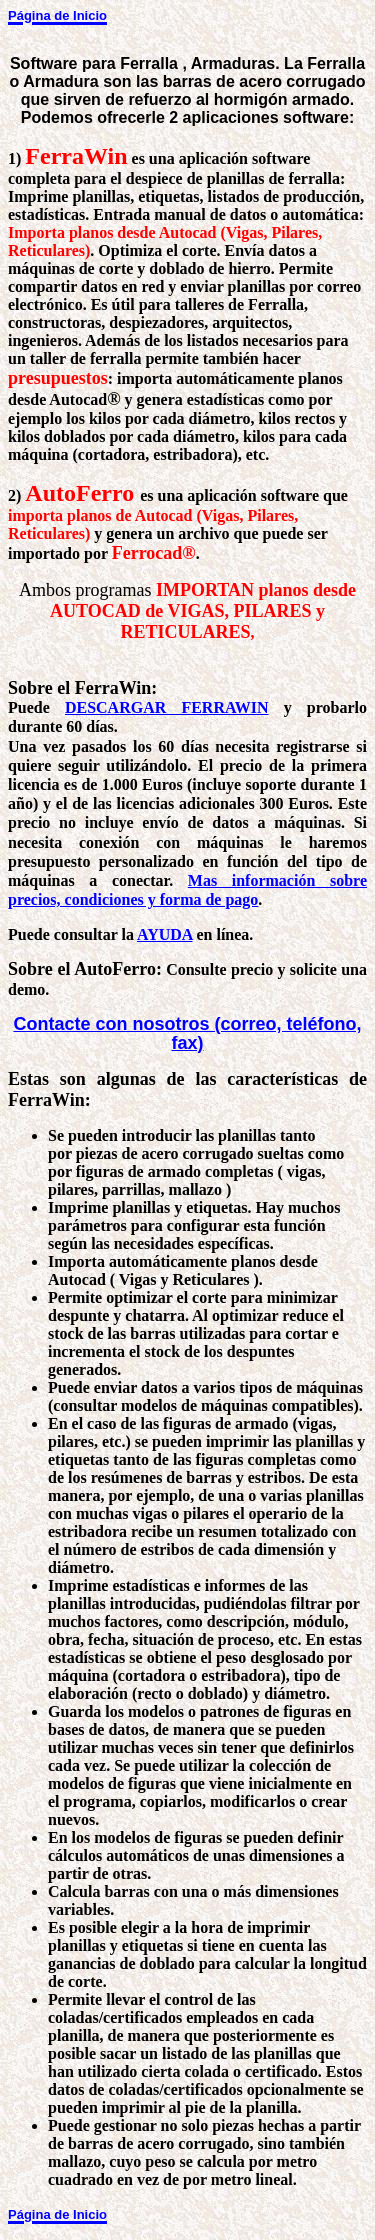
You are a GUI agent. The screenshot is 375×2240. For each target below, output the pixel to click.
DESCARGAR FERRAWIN (167, 707)
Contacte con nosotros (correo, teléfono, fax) (187, 1033)
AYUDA (164, 934)
